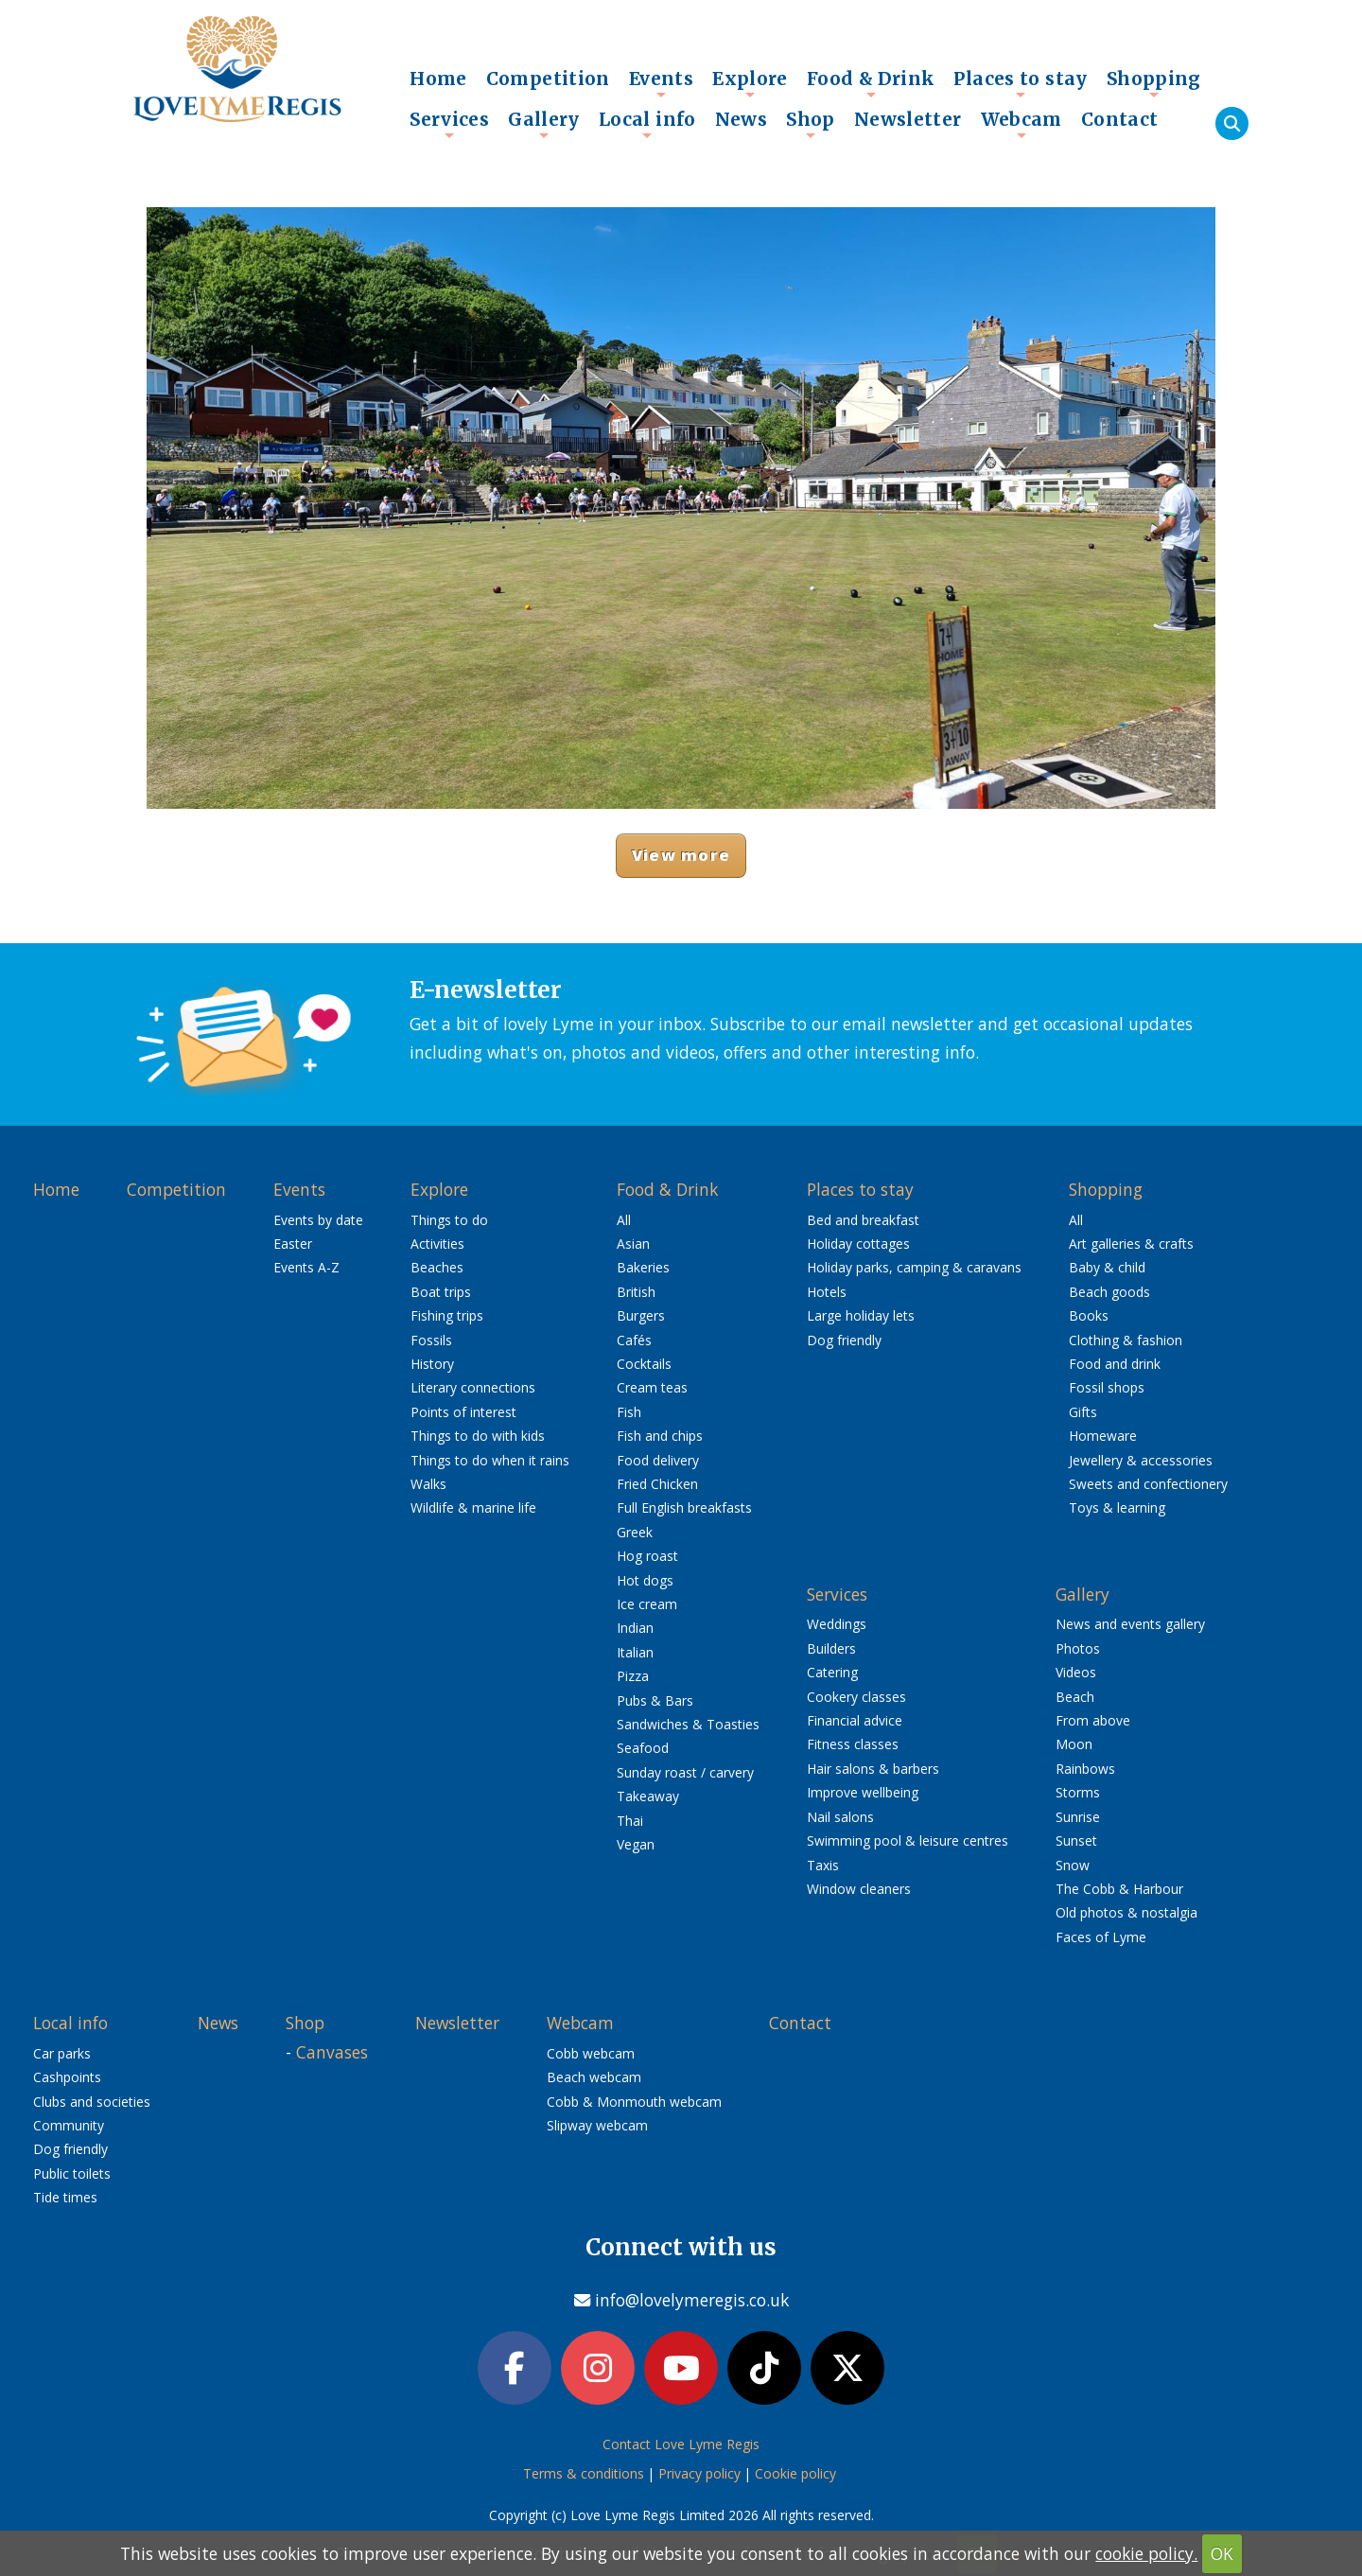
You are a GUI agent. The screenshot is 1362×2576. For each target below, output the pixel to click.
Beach (1075, 1697)
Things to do (449, 1220)
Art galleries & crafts (1131, 1244)
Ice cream (647, 1604)
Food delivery (658, 1460)
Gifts (1083, 1412)
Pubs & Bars (655, 1700)
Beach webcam (594, 2077)
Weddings (836, 1624)
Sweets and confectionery (1148, 1484)
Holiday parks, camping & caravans (914, 1267)
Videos (1076, 1672)
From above (1093, 1720)
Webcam (1021, 124)
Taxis (823, 1865)
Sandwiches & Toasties (688, 1724)
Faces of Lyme (1101, 1937)
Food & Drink (871, 83)
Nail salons (840, 1817)
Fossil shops (1106, 1387)
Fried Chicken (657, 1484)
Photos (1078, 1648)
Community (68, 2125)
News (741, 119)
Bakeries (643, 1267)
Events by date (318, 1220)
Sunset (1076, 1840)
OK (1222, 2553)
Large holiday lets (861, 1315)
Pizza (633, 1676)
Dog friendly (844, 1340)
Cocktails (644, 1364)
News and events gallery (1130, 1624)
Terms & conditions (583, 2473)
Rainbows (1085, 1769)
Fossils (431, 1340)
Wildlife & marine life (473, 1507)
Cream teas (652, 1387)
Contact (1120, 119)
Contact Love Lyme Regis (681, 2444)
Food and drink (1115, 1364)
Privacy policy (699, 2473)
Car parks (62, 2053)
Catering (832, 1672)
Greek (635, 1532)
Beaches (436, 1267)
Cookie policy (795, 2473)
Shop (810, 124)
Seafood (643, 1748)
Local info (647, 124)
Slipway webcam (597, 2125)
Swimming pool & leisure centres (907, 1840)
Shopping (1154, 83)
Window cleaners (859, 1889)
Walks (428, 1484)
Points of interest (463, 1412)
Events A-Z (306, 1267)
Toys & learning (1117, 1507)
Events (661, 83)
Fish (629, 1412)
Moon (1074, 1744)
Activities (437, 1244)
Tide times (65, 2197)
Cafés (634, 1340)
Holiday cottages (858, 1244)
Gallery (544, 124)
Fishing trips (446, 1315)
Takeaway (648, 1796)
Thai (630, 1821)
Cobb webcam (591, 2053)
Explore (750, 83)
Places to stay (1020, 83)
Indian (635, 1628)
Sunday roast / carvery (685, 1772)
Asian (633, 1244)
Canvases (332, 2052)
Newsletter (908, 119)
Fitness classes (853, 1744)
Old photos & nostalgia (1126, 1912)
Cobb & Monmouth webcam (634, 2102)
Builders (831, 1648)
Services (449, 124)
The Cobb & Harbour (1119, 1889)
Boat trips (440, 1292)
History (432, 1364)
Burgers (641, 1315)
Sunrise (1078, 1817)
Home (438, 78)
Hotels (827, 1292)
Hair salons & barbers (873, 1769)
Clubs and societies (91, 2102)
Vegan (636, 1844)
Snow (1073, 1865)
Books (1089, 1315)
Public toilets (72, 2173)
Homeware (1103, 1436)
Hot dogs (645, 1580)
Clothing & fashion (1125, 1340)
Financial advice (854, 1720)
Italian (635, 1652)
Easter (292, 1244)
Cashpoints (67, 2077)
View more (681, 855)
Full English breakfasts (684, 1507)
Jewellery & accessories (1141, 1460)
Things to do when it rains (489, 1460)
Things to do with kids (477, 1436)
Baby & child (1107, 1267)
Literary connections (472, 1387)
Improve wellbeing (862, 1792)
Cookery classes (856, 1697)
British (636, 1292)
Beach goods (1109, 1292)
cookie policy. (1146, 2553)
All (624, 1220)
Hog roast (647, 1556)
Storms (1078, 1792)
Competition (548, 78)
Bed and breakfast (863, 1220)
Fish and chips (660, 1436)
